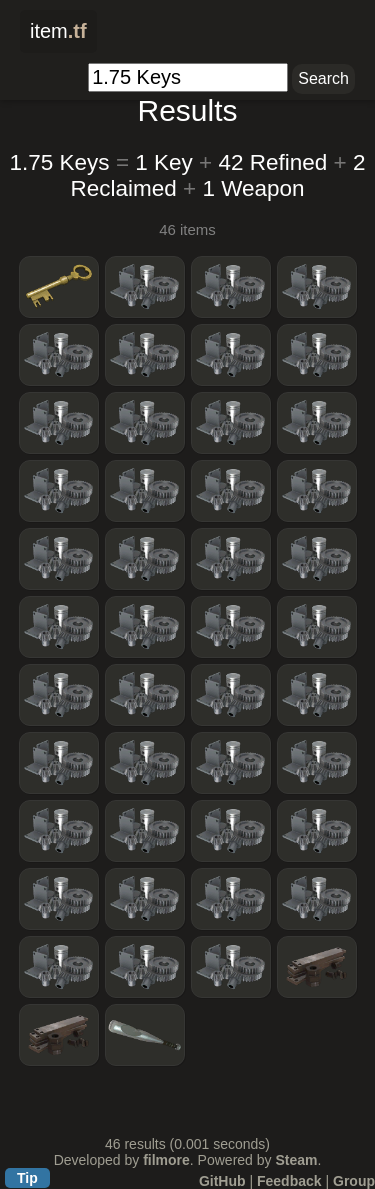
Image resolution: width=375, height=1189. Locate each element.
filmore (166, 1160)
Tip (27, 1178)
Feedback (289, 1181)
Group (354, 1181)
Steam (296, 1160)
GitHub (222, 1181)
